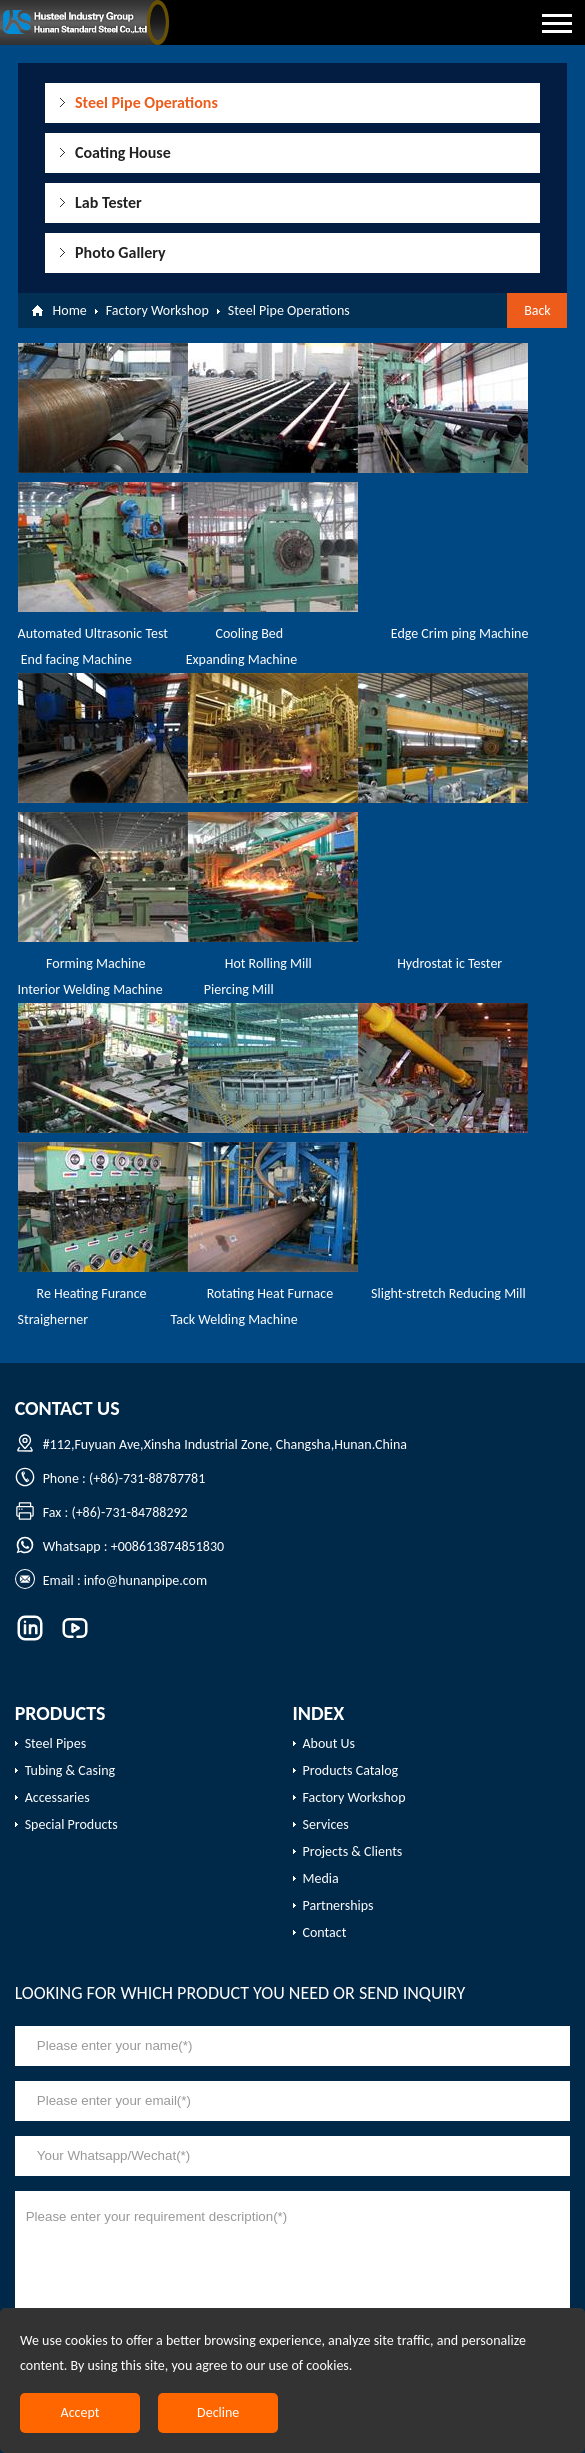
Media (321, 1878)
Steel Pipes (56, 1743)
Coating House (123, 152)
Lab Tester (108, 202)
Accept (80, 2412)
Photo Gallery (120, 252)
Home (70, 310)
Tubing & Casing (70, 1770)
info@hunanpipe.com (145, 1580)
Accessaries (57, 1797)
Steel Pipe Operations (146, 102)
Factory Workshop (157, 310)
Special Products (71, 1824)
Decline (218, 2412)
